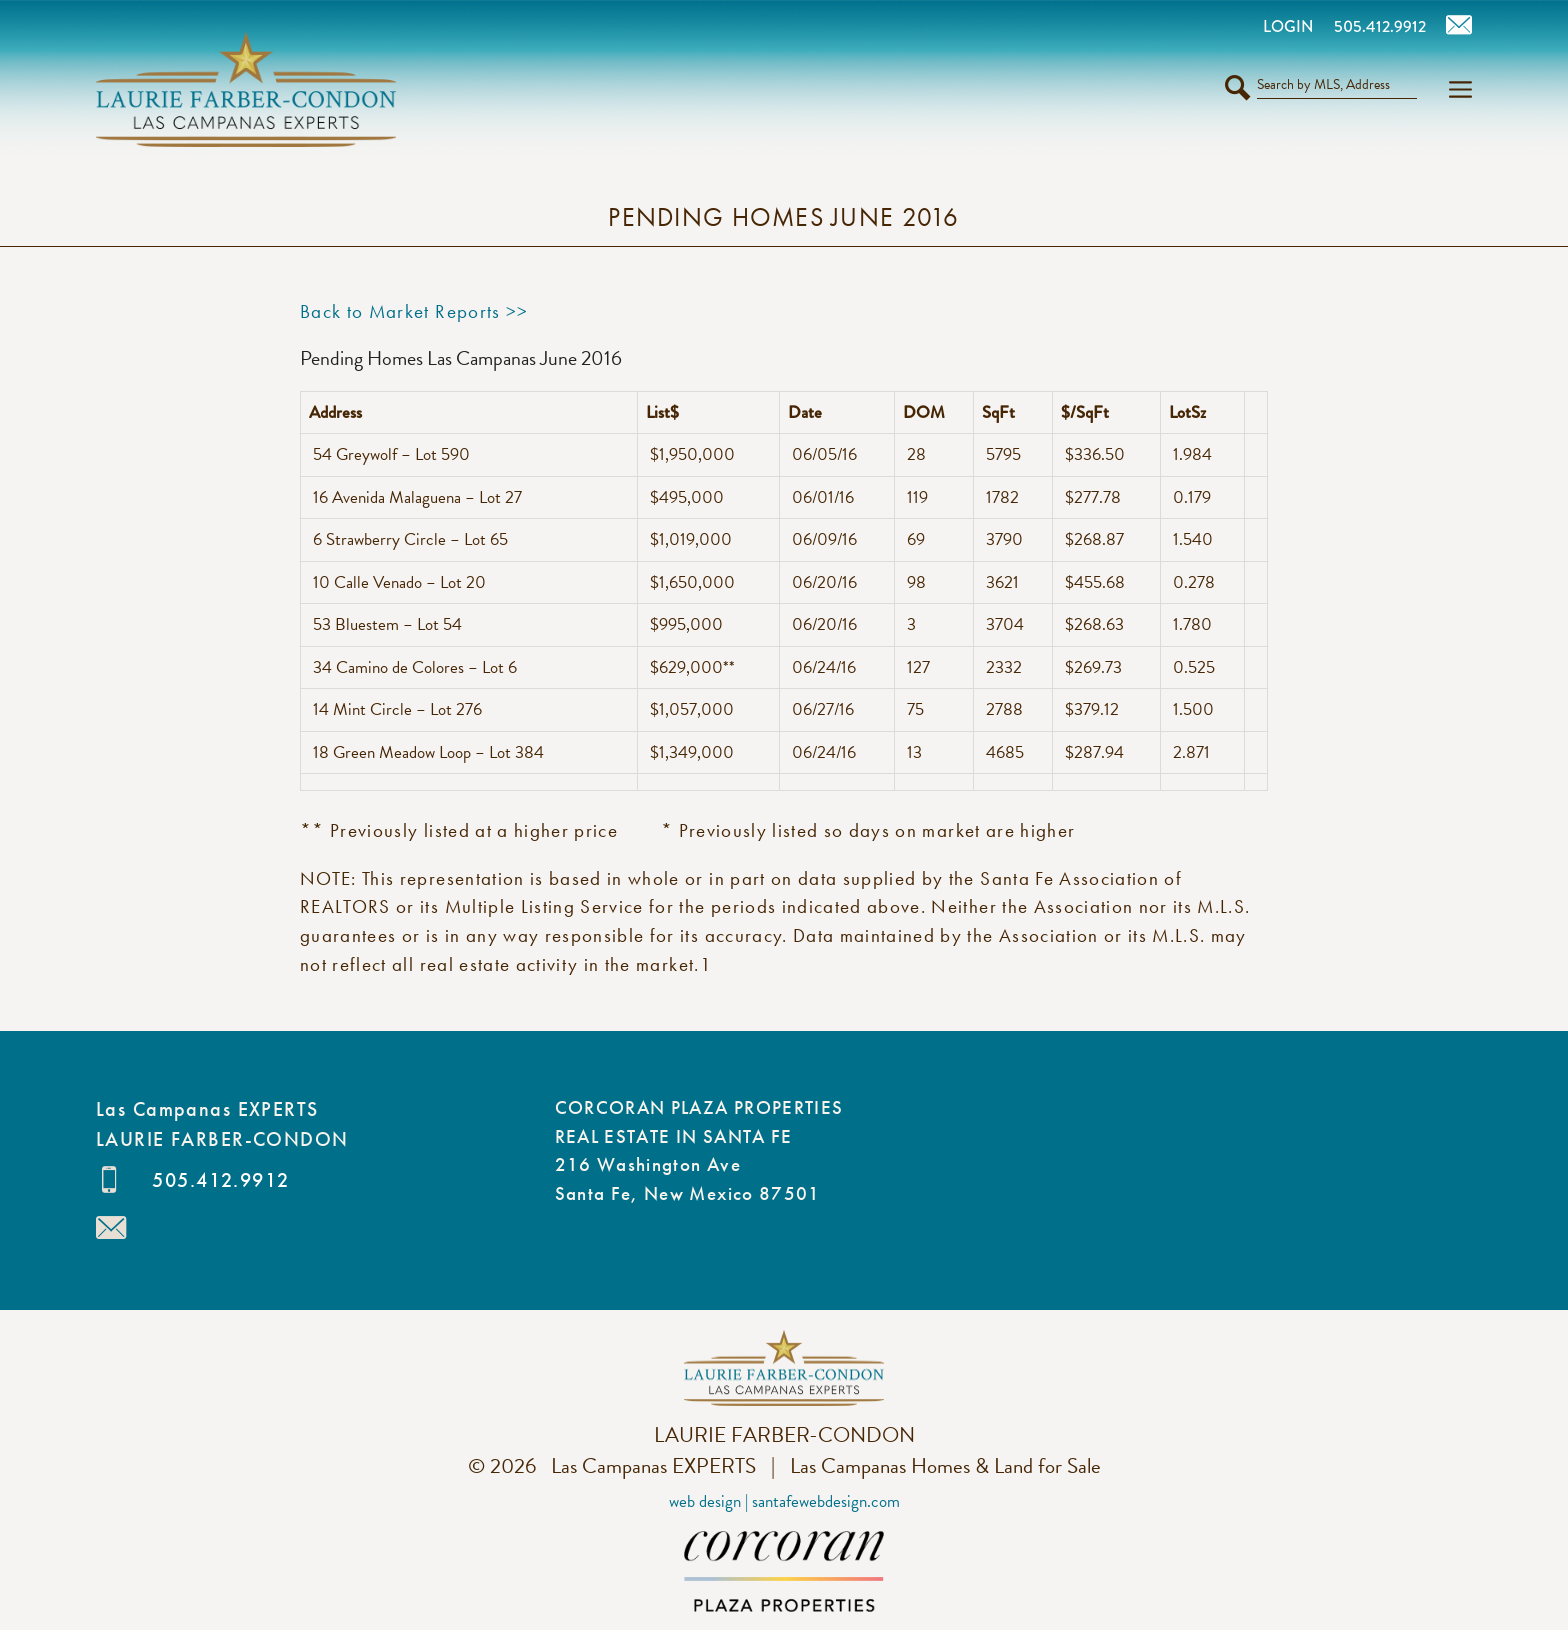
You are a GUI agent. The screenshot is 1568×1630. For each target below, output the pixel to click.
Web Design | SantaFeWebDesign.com (784, 1501)
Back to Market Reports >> (414, 311)
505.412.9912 (220, 1180)
